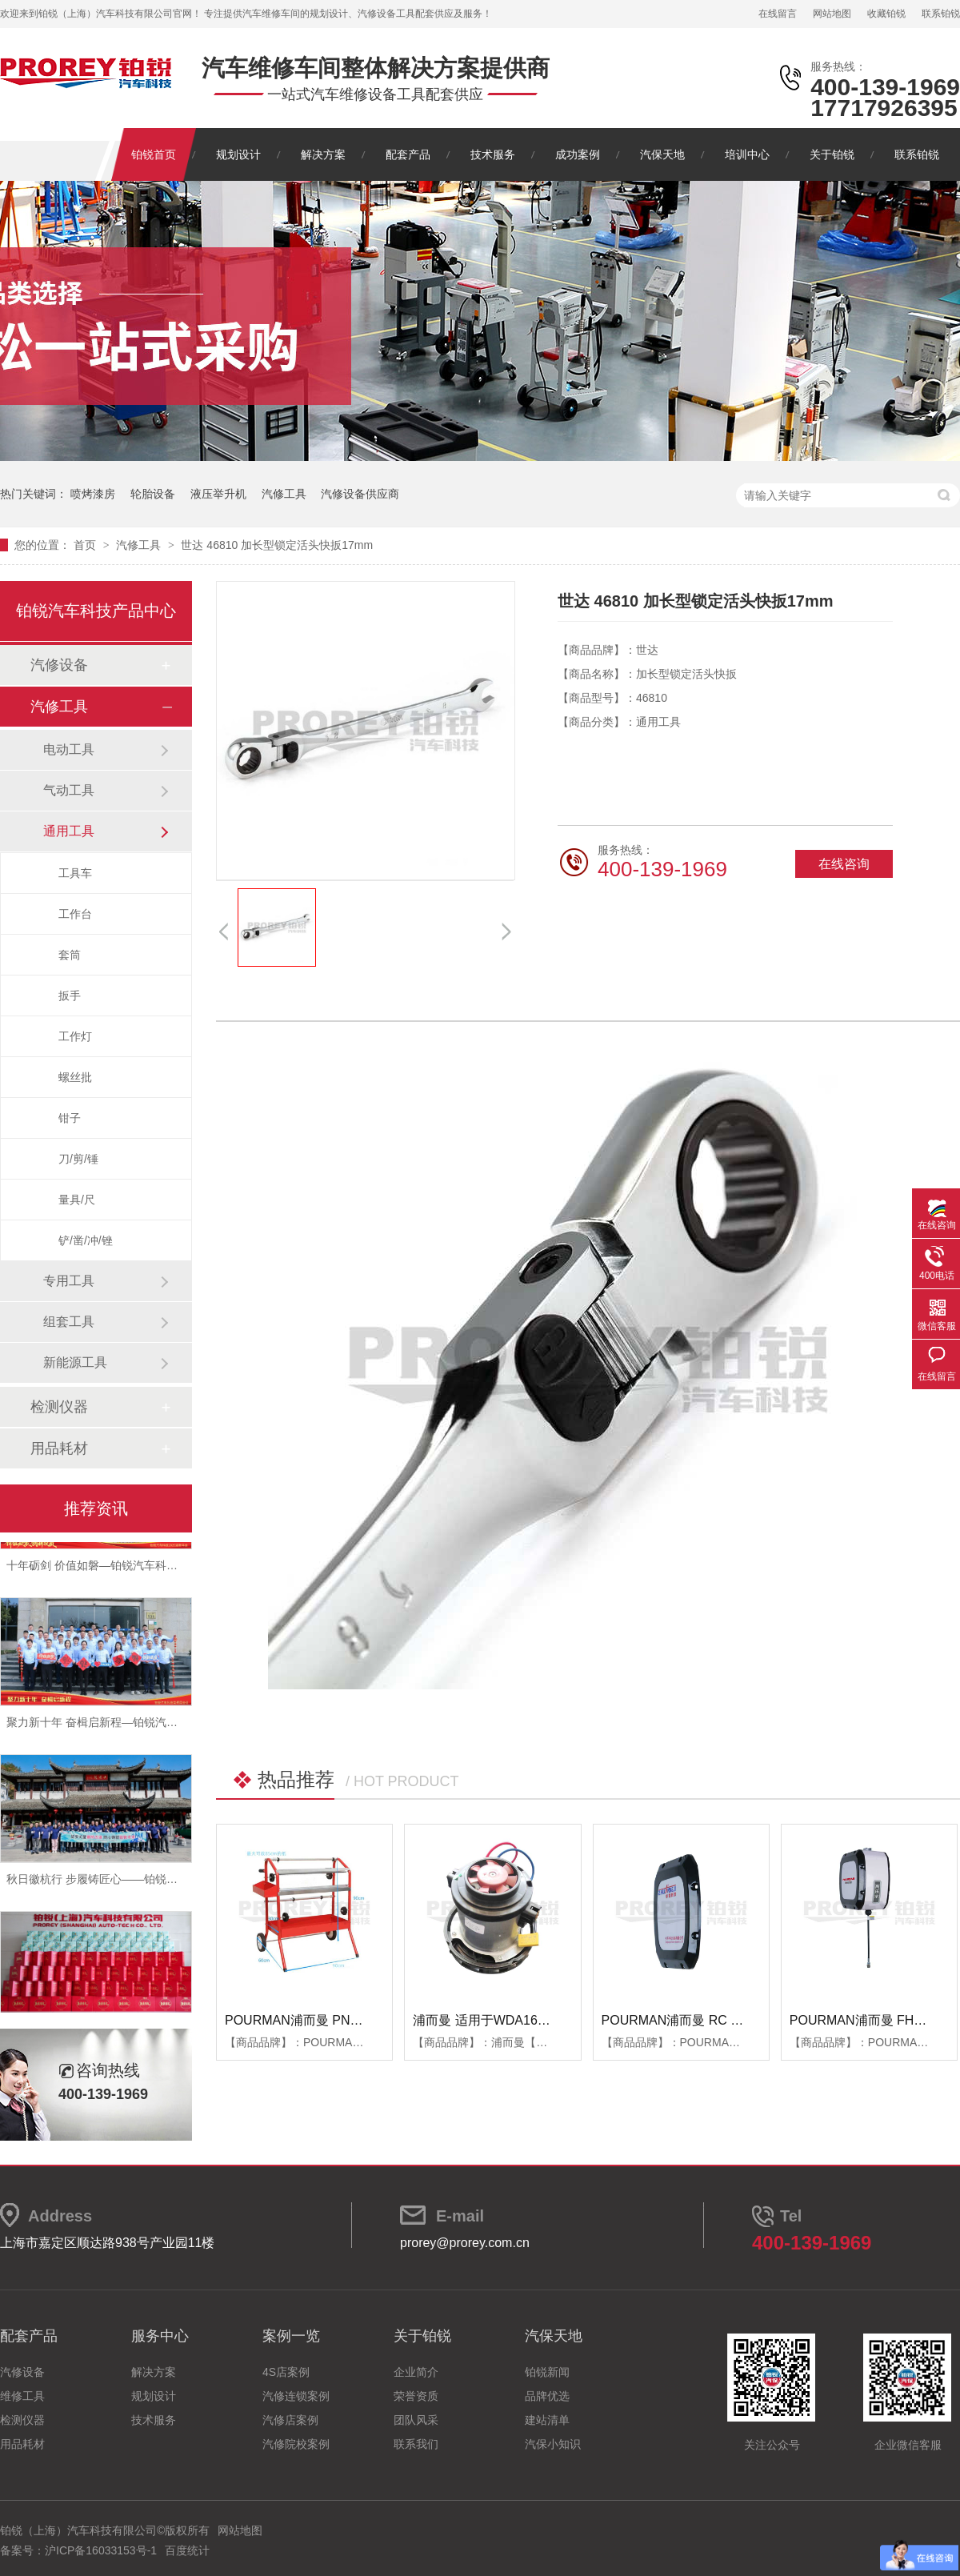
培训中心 (747, 154)
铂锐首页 (153, 154)
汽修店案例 (290, 2420)
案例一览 (291, 2336)
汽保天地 (662, 154)
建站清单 (547, 2420)
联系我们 (416, 2444)
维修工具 (22, 2396)
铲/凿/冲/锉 (85, 1240)
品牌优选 (547, 2396)
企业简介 (416, 2372)
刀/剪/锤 (78, 1158)
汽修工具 (284, 493)
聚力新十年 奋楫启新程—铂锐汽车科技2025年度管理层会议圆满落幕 (177, 1727)
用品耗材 (59, 1448)
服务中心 (160, 2336)
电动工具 (68, 749)
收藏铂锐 (886, 13)
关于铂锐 (832, 154)
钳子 (69, 1118)
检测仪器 (59, 1407)
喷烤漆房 (92, 493)
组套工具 (68, 1321)
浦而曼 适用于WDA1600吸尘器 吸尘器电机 (535, 2020)
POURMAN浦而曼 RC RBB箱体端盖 (705, 2020)
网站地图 (832, 13)
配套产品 (408, 154)
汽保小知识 (553, 2444)
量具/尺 (76, 1199)
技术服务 (492, 154)
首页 (86, 545)
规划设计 (238, 154)
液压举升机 (218, 493)
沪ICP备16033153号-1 (101, 2550)
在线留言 (777, 13)
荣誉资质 (416, 2396)
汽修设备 (59, 665)
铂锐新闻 (547, 2372)
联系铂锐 (941, 13)
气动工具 (68, 790)
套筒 (69, 954)
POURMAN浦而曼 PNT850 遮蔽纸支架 (335, 2020)
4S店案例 (286, 2372)
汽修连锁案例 (296, 2396)
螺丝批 (75, 1077)
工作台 (75, 913)
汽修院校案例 (296, 2444)
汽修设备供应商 (360, 493)
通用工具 (68, 831)
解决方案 (323, 154)
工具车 (75, 873)
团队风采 (416, 2420)
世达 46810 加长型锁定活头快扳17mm (277, 545)
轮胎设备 (152, 493)
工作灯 (75, 1036)
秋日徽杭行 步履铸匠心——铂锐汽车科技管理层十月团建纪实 (159, 1884)
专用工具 (68, 1281)
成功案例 (577, 154)
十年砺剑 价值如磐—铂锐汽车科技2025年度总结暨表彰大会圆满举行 (177, 1570)
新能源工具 (75, 1362)
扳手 (69, 995)
